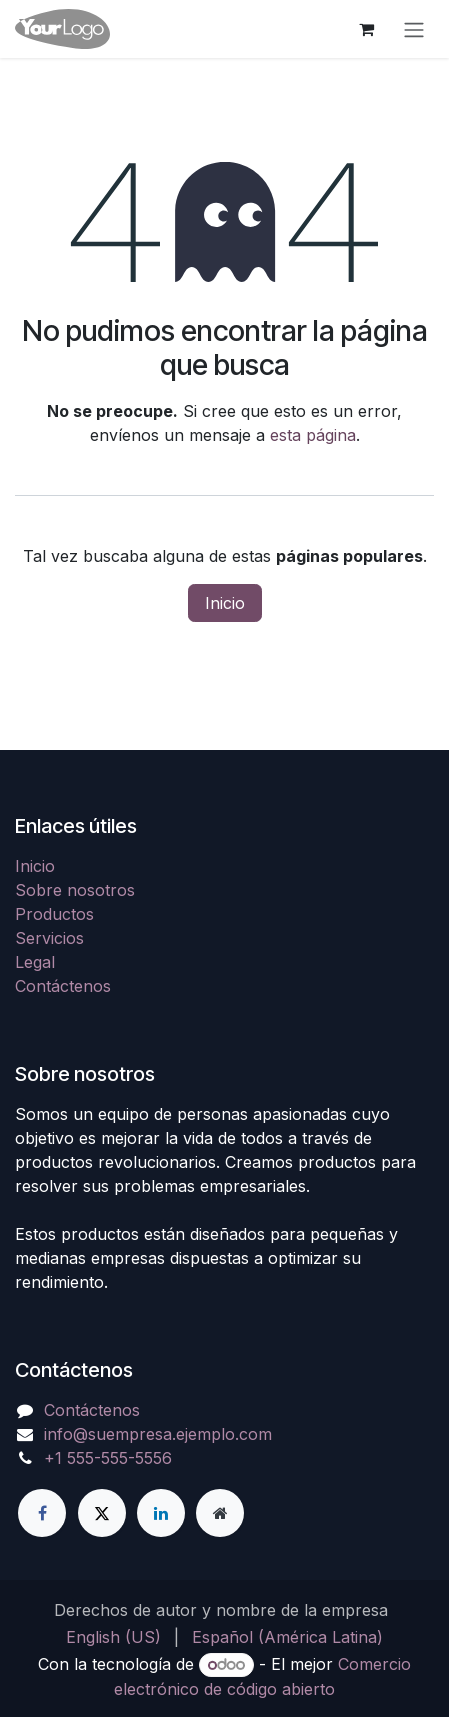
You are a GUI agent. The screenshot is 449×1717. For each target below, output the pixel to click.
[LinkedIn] (161, 1513)
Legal (35, 962)
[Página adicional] (220, 1513)
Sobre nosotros (75, 890)
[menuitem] (113, 1637)
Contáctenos (63, 986)
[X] (102, 1513)
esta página (313, 435)
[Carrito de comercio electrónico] (366, 29)
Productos (54, 914)
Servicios (49, 938)
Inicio (225, 603)
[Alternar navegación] (414, 29)
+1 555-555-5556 (108, 1458)
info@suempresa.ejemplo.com (158, 1434)
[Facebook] (42, 1513)
